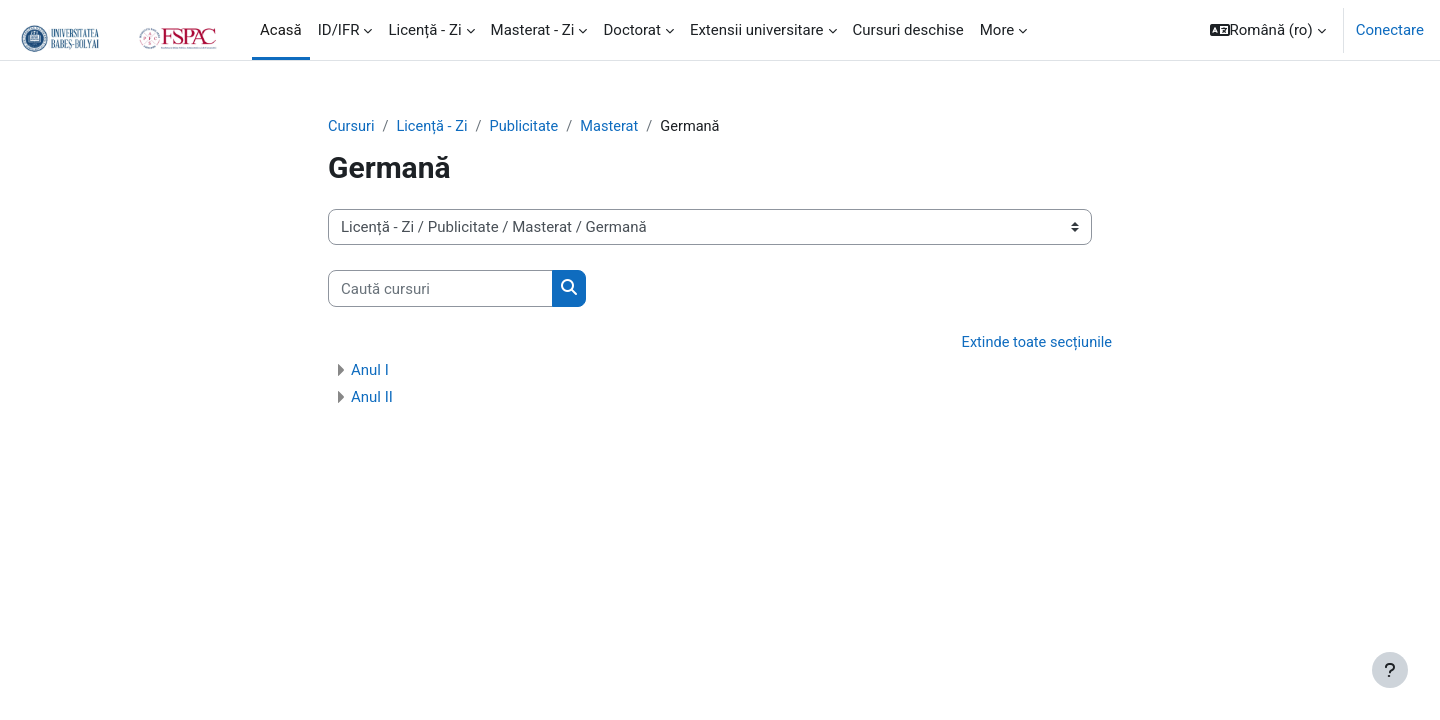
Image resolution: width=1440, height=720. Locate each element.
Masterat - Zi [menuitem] (533, 30)
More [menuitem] (997, 30)
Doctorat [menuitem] (631, 30)
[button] (1268, 30)
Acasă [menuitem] (281, 30)
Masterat (616, 127)
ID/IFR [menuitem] (339, 30)
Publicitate (528, 127)
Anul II (372, 398)
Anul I (370, 371)
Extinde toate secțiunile (1034, 344)
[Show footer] (1390, 670)
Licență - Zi (434, 127)
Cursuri (352, 127)
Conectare (1390, 30)
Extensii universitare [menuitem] (757, 30)
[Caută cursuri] (440, 289)
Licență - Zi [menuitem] (424, 30)
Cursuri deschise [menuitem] (908, 30)
